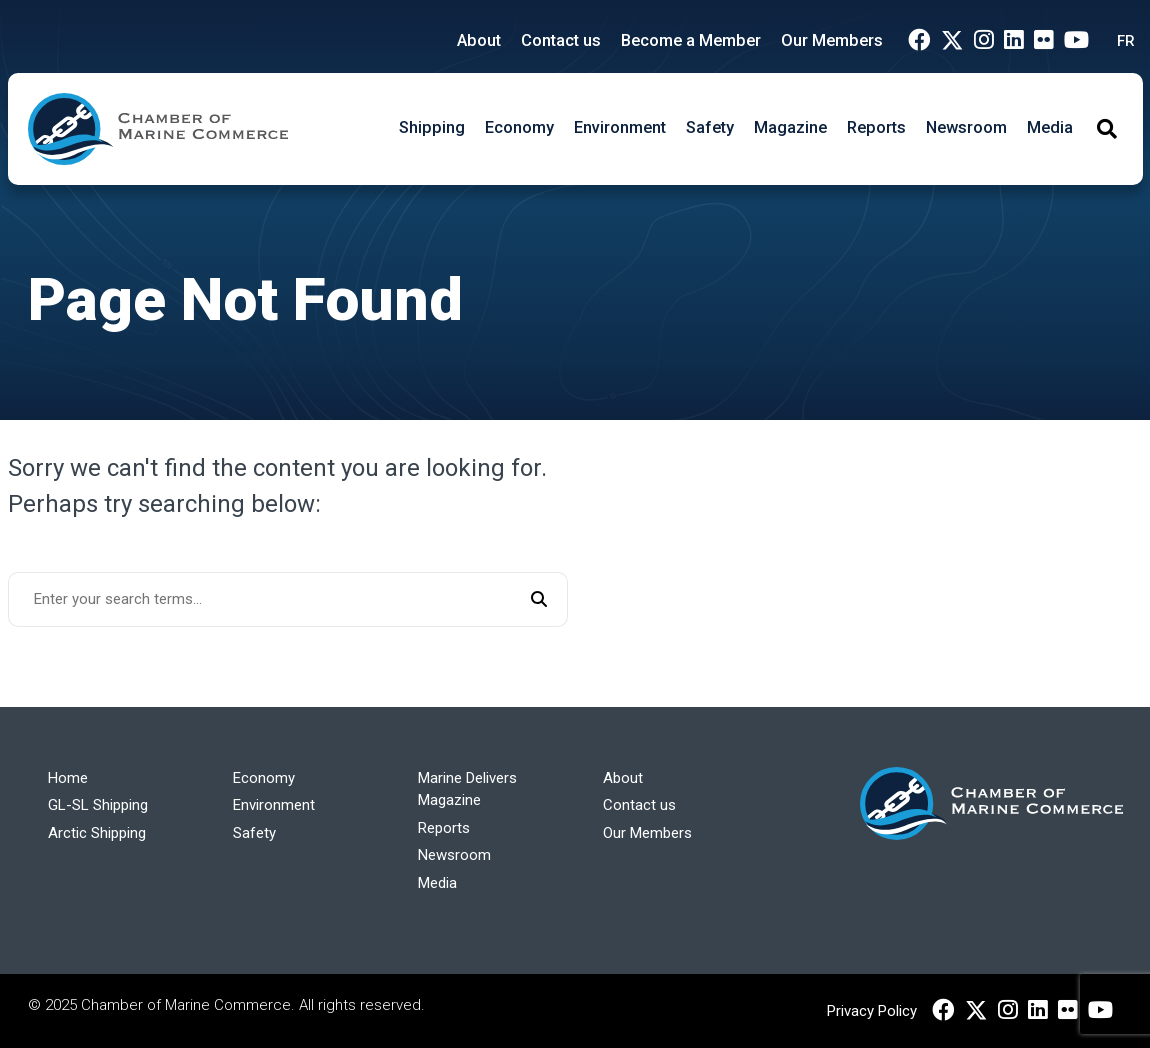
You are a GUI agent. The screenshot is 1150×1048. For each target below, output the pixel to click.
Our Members (832, 40)
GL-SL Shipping (98, 805)
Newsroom (966, 127)
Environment (620, 127)
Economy (519, 127)
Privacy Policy (872, 1011)
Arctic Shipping (97, 833)
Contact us (561, 40)
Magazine (790, 127)
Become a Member (691, 40)
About (479, 40)
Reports (876, 127)
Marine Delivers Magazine (467, 789)
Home (68, 778)
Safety (710, 127)
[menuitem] (1121, 41)
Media (1050, 127)
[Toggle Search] (1107, 129)
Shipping (432, 127)
